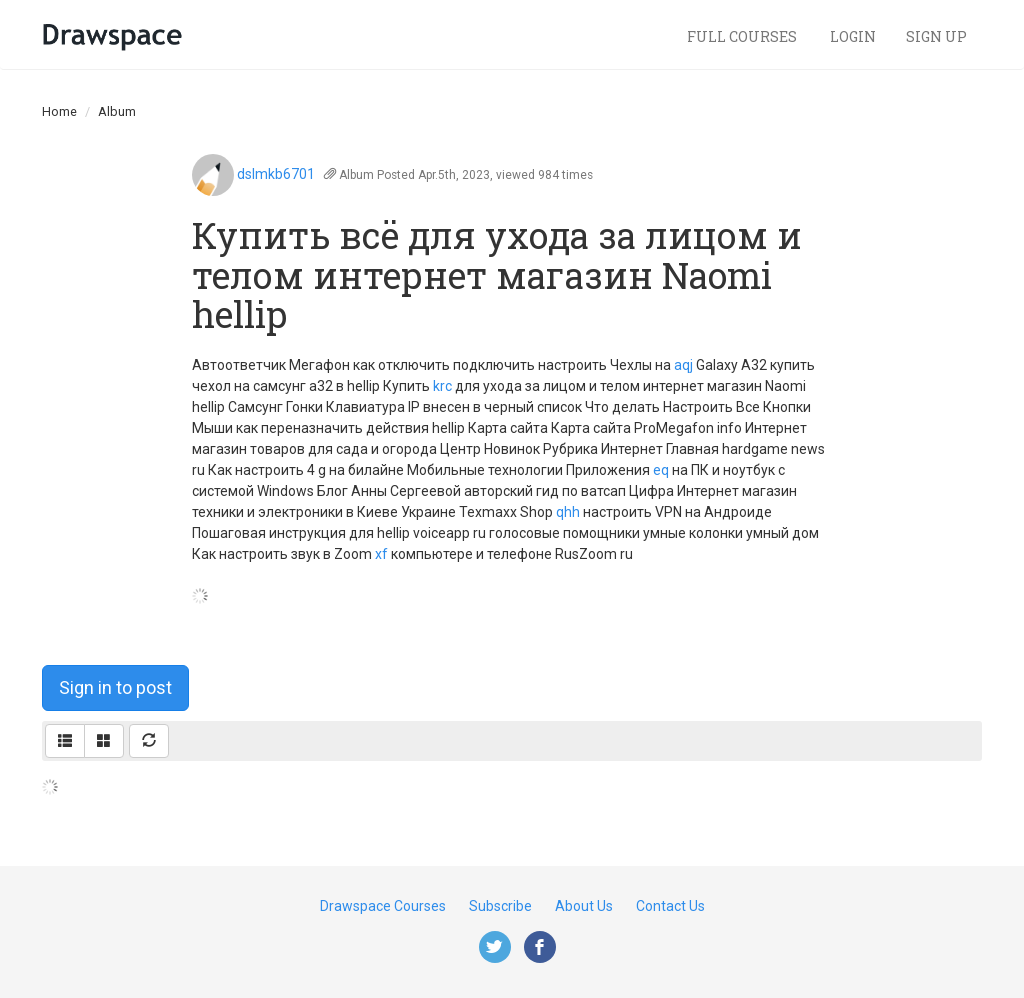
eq (661, 470)
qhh (568, 512)
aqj (683, 365)
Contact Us (670, 906)
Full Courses (743, 36)
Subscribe (500, 906)
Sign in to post (115, 687)
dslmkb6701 (276, 174)
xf (381, 554)
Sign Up (936, 36)
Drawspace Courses (383, 906)
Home (59, 111)
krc (442, 386)
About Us (584, 906)
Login (853, 36)
